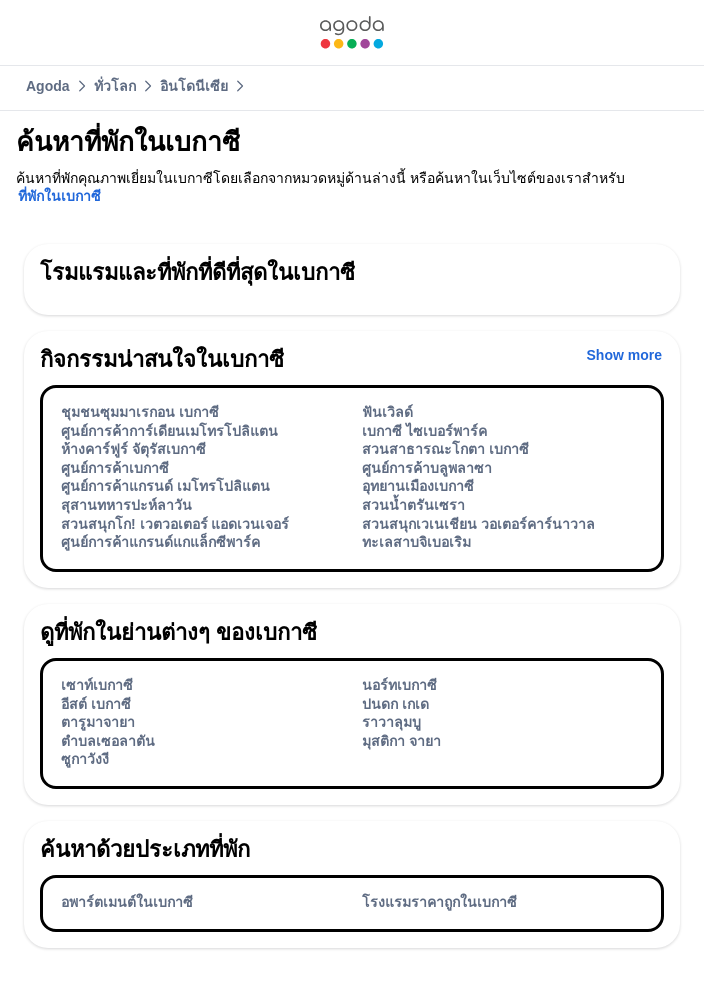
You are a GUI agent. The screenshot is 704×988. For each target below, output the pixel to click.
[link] (352, 32)
